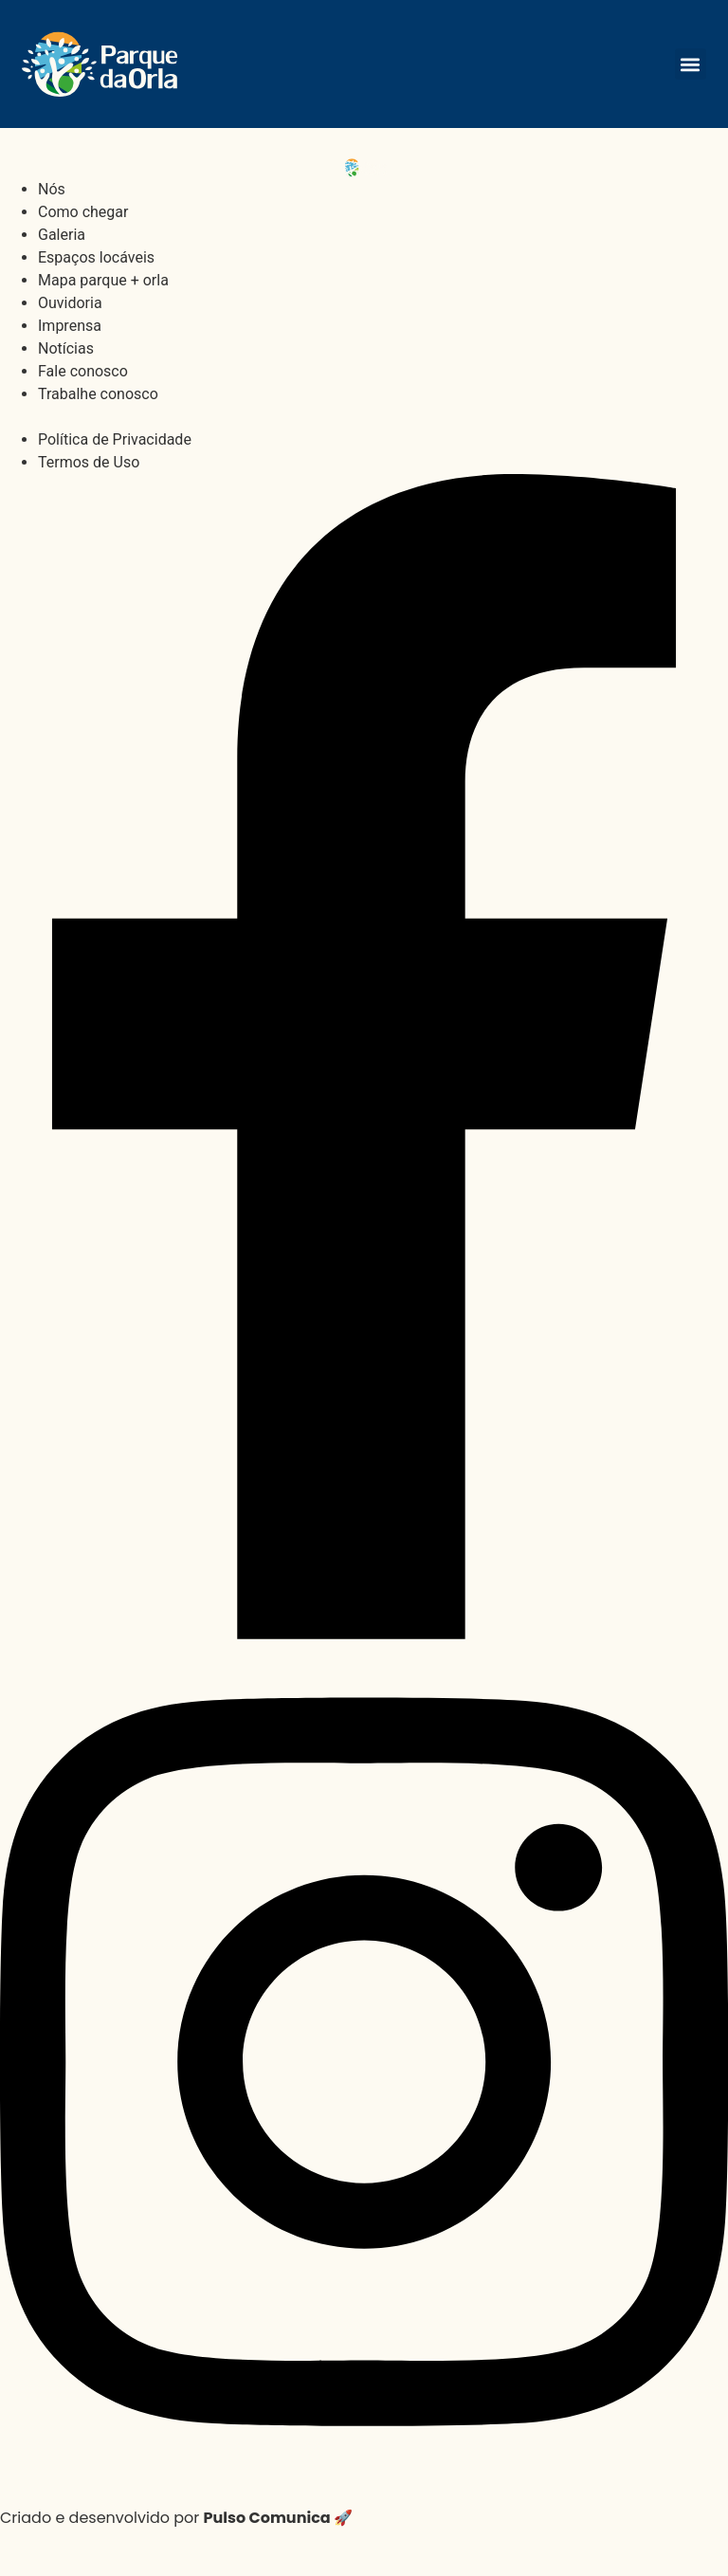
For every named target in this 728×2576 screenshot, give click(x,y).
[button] (690, 64)
